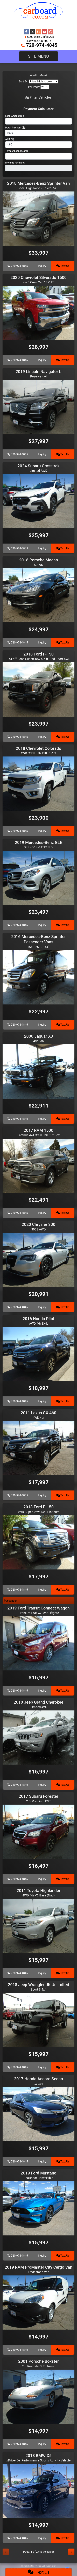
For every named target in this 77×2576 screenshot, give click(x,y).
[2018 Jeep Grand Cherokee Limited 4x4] (38, 1737)
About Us (30, 2566)
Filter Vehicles (38, 97)
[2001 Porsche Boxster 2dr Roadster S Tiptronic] (38, 2396)
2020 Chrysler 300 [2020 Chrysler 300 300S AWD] (38, 1226)
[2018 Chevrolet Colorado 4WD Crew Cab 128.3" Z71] (38, 783)
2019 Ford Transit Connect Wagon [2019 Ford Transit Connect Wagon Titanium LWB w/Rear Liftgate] (38, 1610)
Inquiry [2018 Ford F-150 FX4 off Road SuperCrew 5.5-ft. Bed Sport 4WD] (42, 736)
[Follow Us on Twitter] (32, 32)
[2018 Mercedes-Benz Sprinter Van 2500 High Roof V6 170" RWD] (38, 218)
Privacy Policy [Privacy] (50, 2566)
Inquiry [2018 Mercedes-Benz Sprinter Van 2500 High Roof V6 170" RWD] (42, 266)
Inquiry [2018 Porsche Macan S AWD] (42, 642)
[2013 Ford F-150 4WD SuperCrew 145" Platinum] (38, 1542)
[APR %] (38, 144)
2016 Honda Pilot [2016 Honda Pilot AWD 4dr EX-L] (38, 1321)
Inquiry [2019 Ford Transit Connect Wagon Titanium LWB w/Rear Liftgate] (42, 1690)
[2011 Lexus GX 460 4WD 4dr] (38, 1448)
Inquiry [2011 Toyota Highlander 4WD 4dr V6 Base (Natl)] (42, 1973)
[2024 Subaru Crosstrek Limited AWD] (38, 500)
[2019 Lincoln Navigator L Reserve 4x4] (38, 406)
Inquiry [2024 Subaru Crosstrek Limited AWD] (42, 548)
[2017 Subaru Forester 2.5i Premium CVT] (38, 1831)
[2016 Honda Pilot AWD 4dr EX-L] (38, 1353)
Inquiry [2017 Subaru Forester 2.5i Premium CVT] (42, 1879)
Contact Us (40, 2566)
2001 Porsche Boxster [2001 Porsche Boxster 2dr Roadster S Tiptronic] (38, 2363)
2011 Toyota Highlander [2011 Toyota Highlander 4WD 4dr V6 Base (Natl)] (38, 1892)
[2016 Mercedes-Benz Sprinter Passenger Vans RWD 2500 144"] (38, 977)
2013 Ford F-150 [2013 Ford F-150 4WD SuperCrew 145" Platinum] (38, 1509)
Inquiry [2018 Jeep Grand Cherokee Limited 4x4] (42, 1784)
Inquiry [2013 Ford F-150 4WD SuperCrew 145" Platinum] (42, 1589)
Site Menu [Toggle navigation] (38, 56)
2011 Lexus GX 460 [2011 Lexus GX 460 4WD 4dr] (38, 1415)
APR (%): (10, 139)
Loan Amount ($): (14, 116)
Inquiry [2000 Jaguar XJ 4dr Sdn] (42, 1118)
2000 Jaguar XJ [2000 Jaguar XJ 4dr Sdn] (38, 1038)
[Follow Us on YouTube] (44, 32)
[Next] (71, 2552)
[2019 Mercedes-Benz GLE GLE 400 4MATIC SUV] (38, 877)
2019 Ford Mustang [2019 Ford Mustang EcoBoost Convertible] (38, 2175)
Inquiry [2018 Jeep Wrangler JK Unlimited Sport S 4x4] (42, 2067)
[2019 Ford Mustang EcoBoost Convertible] (38, 2208)
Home (23, 2566)
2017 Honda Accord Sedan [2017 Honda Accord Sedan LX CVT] (38, 2081)
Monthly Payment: (15, 162)
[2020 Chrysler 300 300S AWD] (38, 1259)
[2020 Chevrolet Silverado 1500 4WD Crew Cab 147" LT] (38, 312)
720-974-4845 (41, 45)
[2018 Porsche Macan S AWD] (38, 595)
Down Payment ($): (15, 127)
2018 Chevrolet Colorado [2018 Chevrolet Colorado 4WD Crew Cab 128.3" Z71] (38, 750)
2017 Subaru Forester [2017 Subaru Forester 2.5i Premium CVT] (38, 1798)
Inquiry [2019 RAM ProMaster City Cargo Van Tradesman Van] (42, 2349)
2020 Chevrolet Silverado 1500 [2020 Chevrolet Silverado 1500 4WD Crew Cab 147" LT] (38, 279)
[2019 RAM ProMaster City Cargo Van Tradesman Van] (38, 2302)
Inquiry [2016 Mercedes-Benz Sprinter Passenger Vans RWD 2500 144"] (42, 1024)
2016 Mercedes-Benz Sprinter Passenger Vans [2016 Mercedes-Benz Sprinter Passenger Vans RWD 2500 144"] (38, 941)
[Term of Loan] (38, 156)
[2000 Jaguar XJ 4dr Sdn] (38, 1071)
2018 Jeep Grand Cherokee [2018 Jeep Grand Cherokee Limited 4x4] (38, 1704)
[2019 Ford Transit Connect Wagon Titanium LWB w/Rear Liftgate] (38, 1643)
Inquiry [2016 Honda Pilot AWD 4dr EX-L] (42, 1401)
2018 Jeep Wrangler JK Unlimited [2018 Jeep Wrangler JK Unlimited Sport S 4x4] (38, 1987)
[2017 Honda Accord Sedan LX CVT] (38, 2114)
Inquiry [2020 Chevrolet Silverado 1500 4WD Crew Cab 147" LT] (42, 360)
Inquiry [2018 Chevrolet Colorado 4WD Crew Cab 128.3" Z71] (42, 831)
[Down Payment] (38, 133)
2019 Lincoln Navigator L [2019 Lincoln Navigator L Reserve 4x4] (38, 374)
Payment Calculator (38, 109)
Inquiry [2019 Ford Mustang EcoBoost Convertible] (42, 2255)
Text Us (62, 266)
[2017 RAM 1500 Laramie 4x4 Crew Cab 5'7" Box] (38, 1165)
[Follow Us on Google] (50, 32)
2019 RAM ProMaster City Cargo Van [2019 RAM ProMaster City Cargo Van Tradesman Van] (38, 2269)
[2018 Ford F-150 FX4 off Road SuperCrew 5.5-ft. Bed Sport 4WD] (38, 689)
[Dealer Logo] (38, 14)
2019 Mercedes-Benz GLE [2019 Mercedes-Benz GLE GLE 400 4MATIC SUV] (38, 844)
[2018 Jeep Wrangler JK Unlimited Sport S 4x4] (38, 2019)
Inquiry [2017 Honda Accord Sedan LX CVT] (42, 2161)
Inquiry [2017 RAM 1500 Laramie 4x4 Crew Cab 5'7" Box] (42, 1212)
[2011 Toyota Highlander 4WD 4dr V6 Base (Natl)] (38, 1925)
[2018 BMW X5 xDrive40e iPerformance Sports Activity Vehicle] (38, 2490)
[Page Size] (44, 87)
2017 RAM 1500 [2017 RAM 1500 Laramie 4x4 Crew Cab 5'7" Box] (38, 1132)
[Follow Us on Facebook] (26, 32)
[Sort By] (43, 81)
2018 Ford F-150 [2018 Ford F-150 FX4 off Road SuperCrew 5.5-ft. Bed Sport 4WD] (38, 656)
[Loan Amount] (38, 121)
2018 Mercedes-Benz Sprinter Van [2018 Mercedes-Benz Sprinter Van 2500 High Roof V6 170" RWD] (38, 185)
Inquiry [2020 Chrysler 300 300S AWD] (42, 1307)
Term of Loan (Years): (17, 151)
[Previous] (6, 2552)
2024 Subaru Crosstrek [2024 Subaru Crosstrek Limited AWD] (38, 468)
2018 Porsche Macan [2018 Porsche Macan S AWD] (38, 562)
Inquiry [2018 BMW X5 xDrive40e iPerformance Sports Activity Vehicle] (42, 2538)
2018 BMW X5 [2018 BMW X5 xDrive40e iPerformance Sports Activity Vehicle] (38, 2457)
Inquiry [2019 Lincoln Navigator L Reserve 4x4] (42, 454)
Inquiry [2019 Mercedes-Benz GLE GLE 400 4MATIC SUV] (42, 925)
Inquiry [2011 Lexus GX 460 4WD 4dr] (42, 1495)
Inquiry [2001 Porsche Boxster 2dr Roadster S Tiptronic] (42, 2444)
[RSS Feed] (38, 32)
